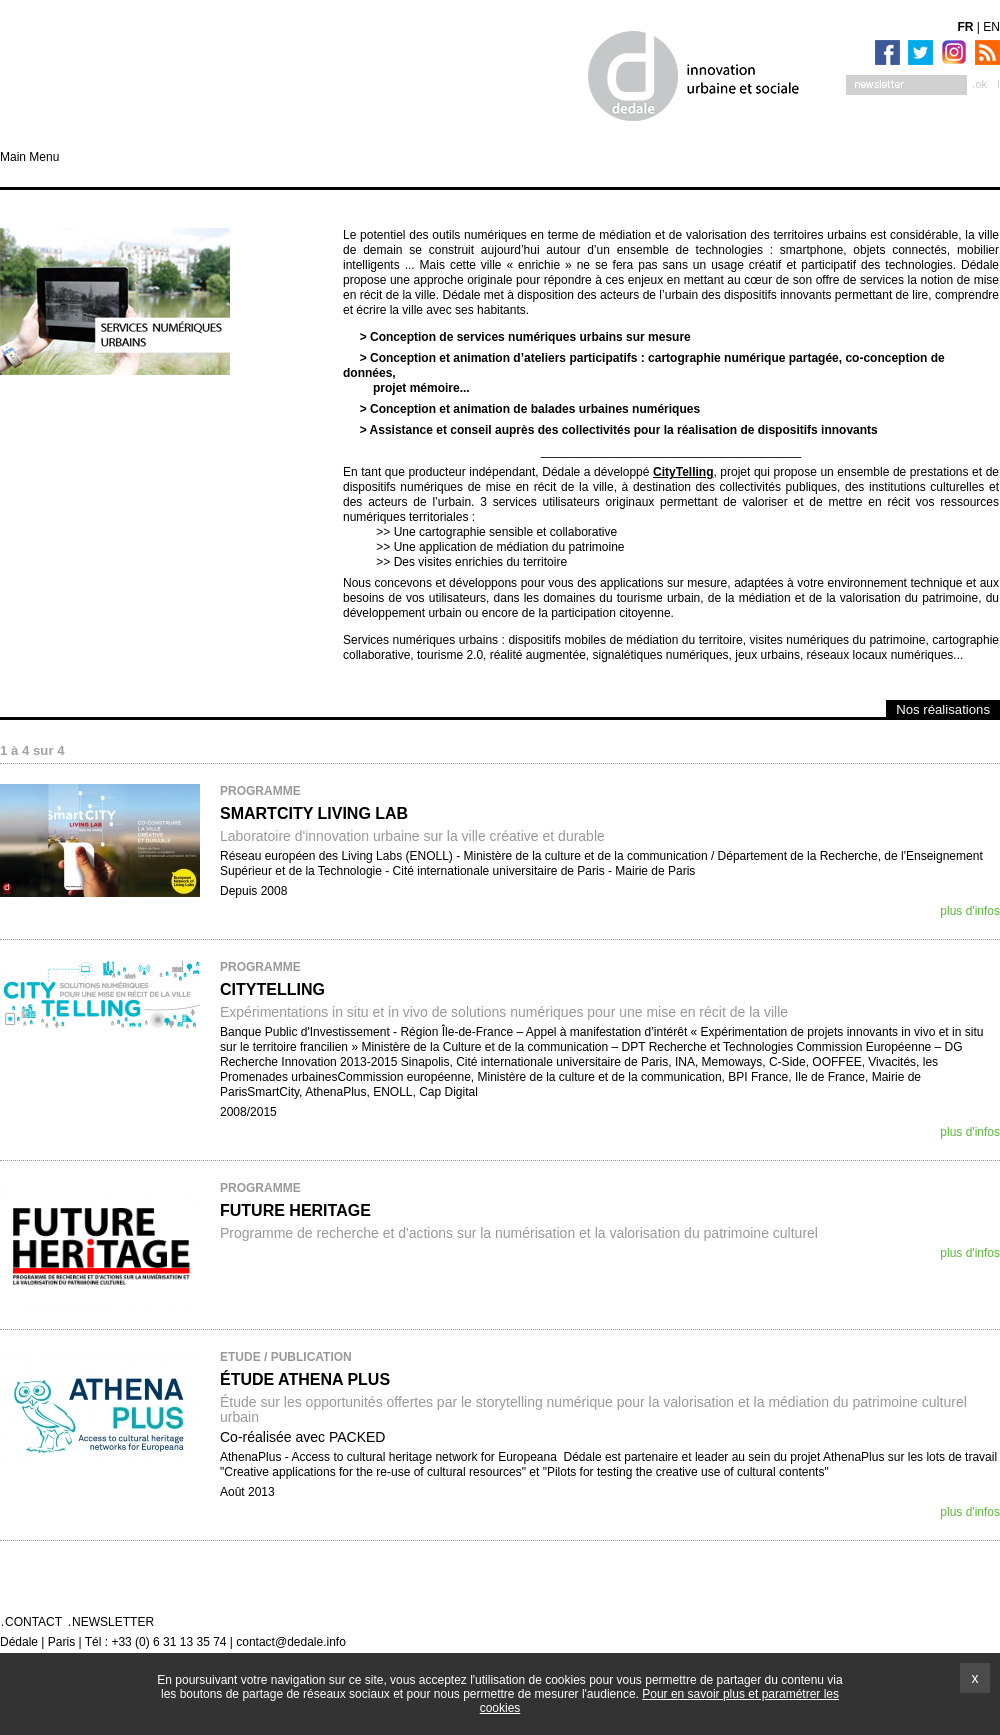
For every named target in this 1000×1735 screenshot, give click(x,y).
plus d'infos (970, 911)
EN (991, 27)
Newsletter (113, 1622)
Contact (33, 1622)
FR (966, 27)
